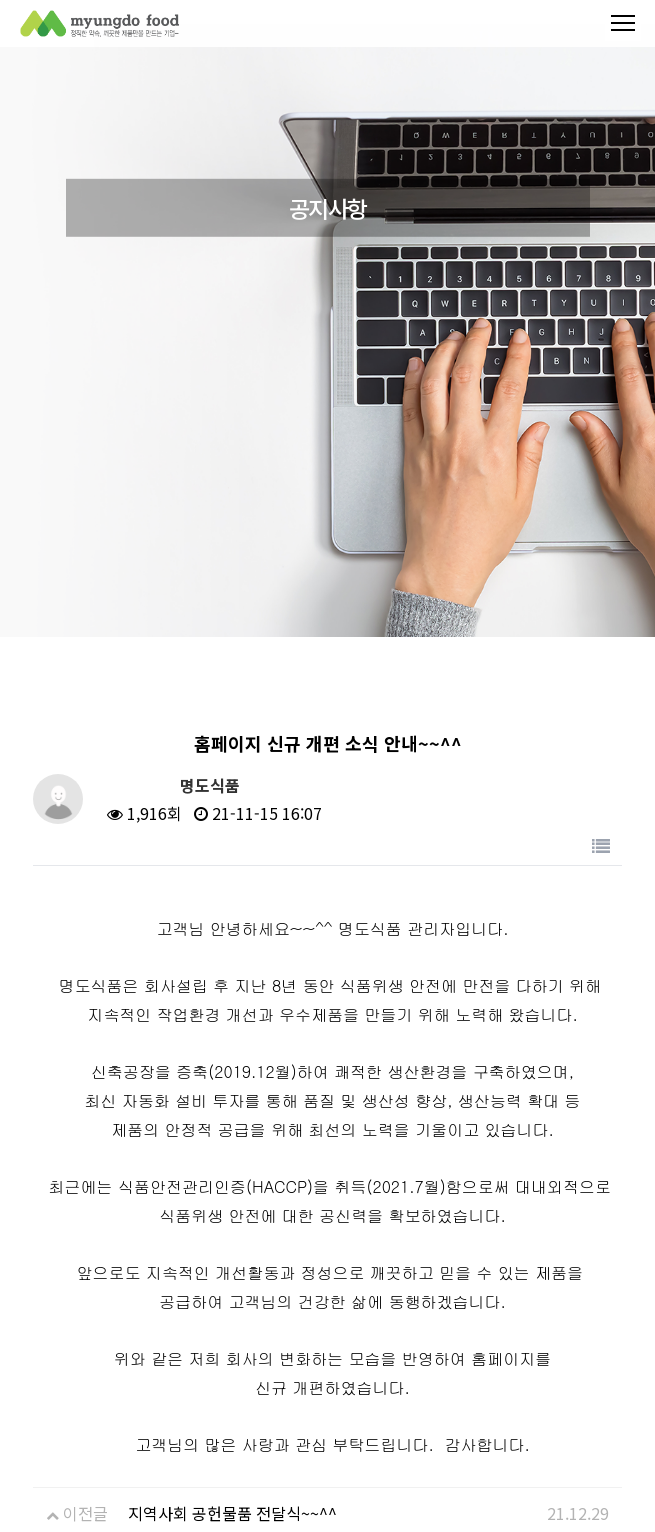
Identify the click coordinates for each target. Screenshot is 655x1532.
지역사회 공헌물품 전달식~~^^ (232, 1513)
